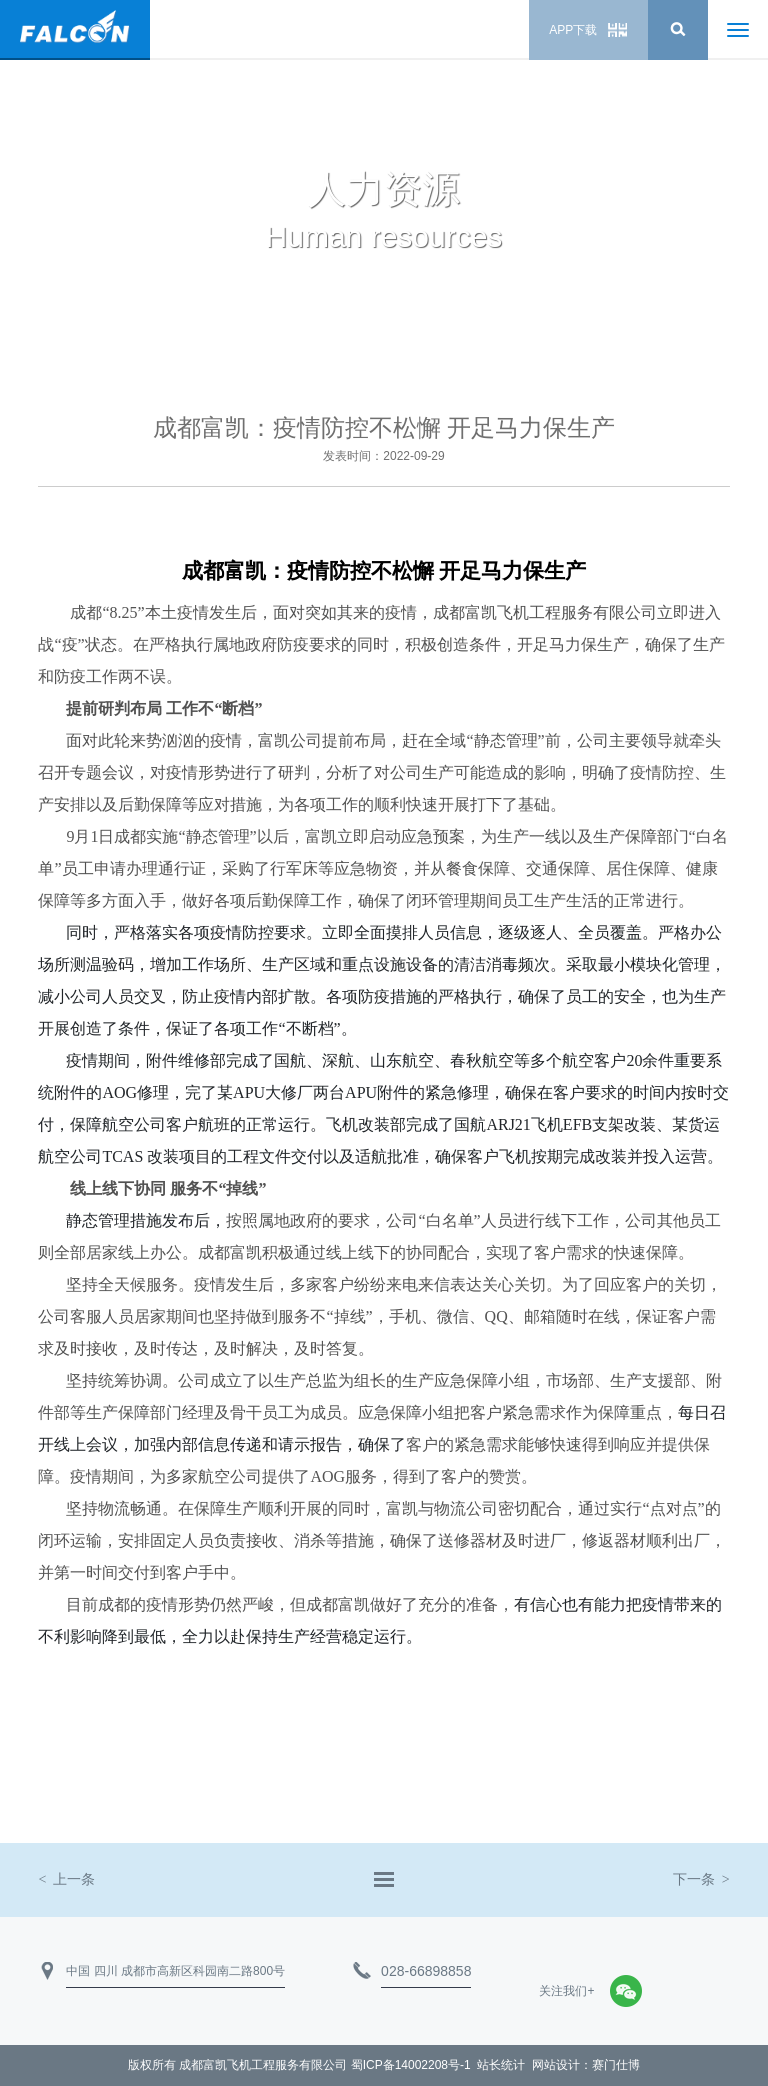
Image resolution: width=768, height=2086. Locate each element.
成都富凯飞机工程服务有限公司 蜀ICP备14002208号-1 (324, 2065)
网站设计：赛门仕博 (586, 2065)
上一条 (66, 1879)
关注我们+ (566, 1991)
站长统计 (501, 2065)
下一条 (701, 1879)
